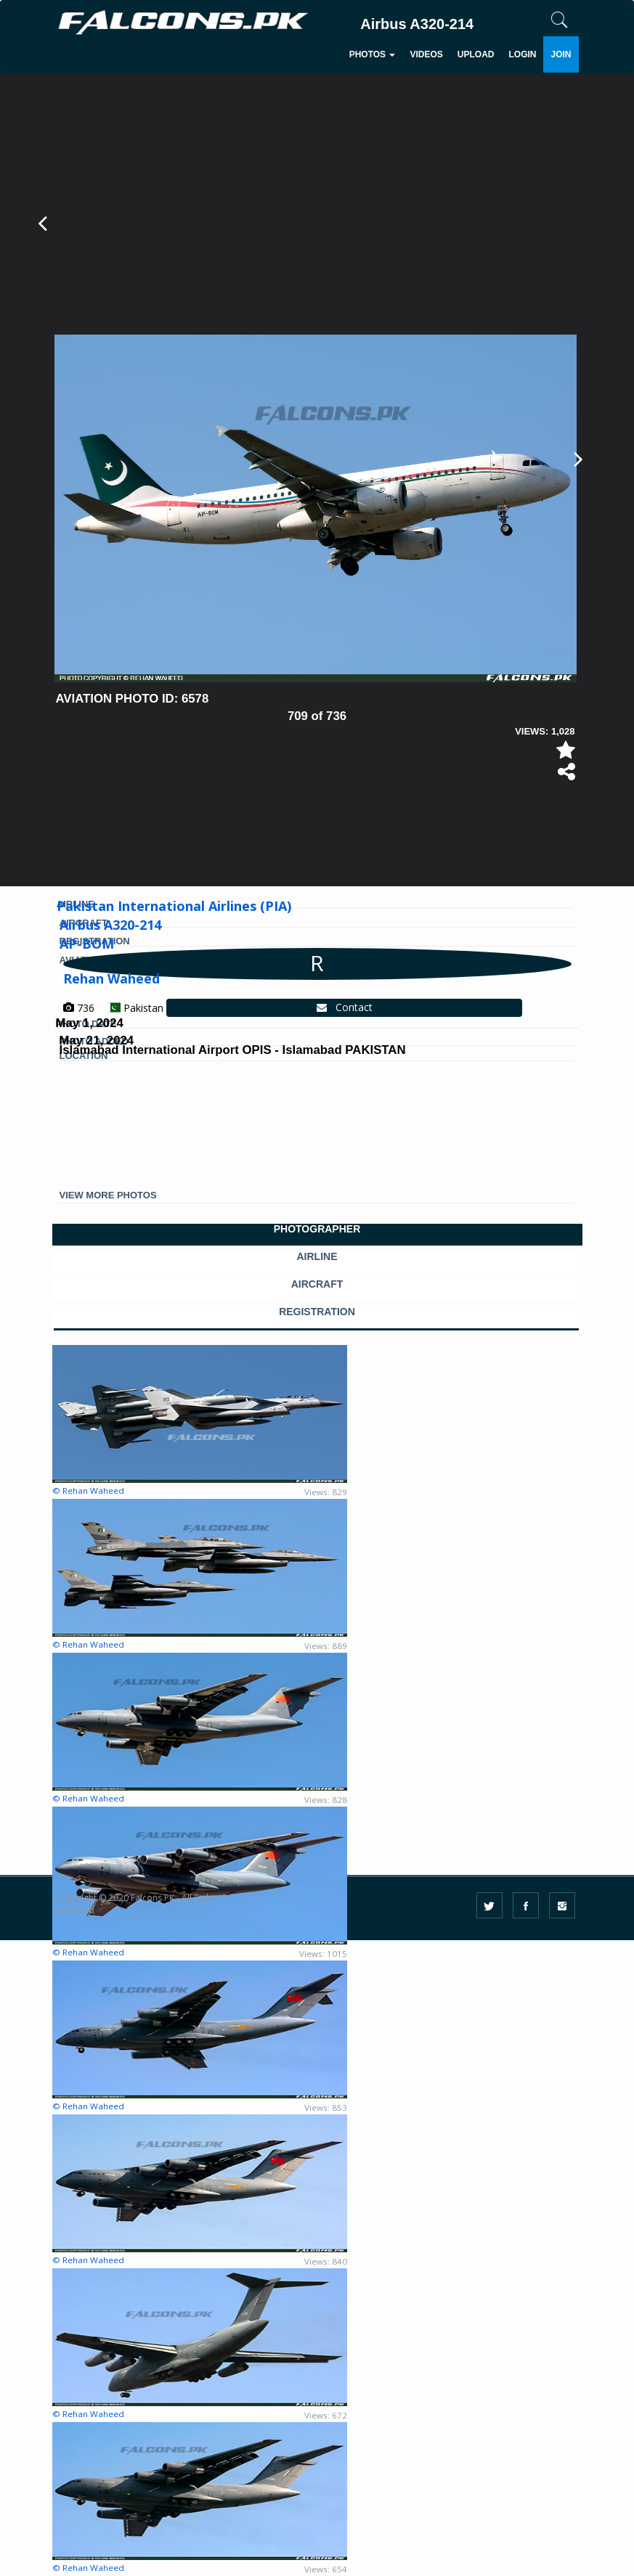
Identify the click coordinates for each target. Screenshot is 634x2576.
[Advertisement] (320, 826)
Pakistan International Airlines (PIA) (174, 906)
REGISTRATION (317, 1312)
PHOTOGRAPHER (317, 1229)
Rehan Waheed (111, 978)
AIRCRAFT (317, 1284)
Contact (345, 1007)
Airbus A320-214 (110, 924)
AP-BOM (87, 943)
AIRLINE (317, 1256)
